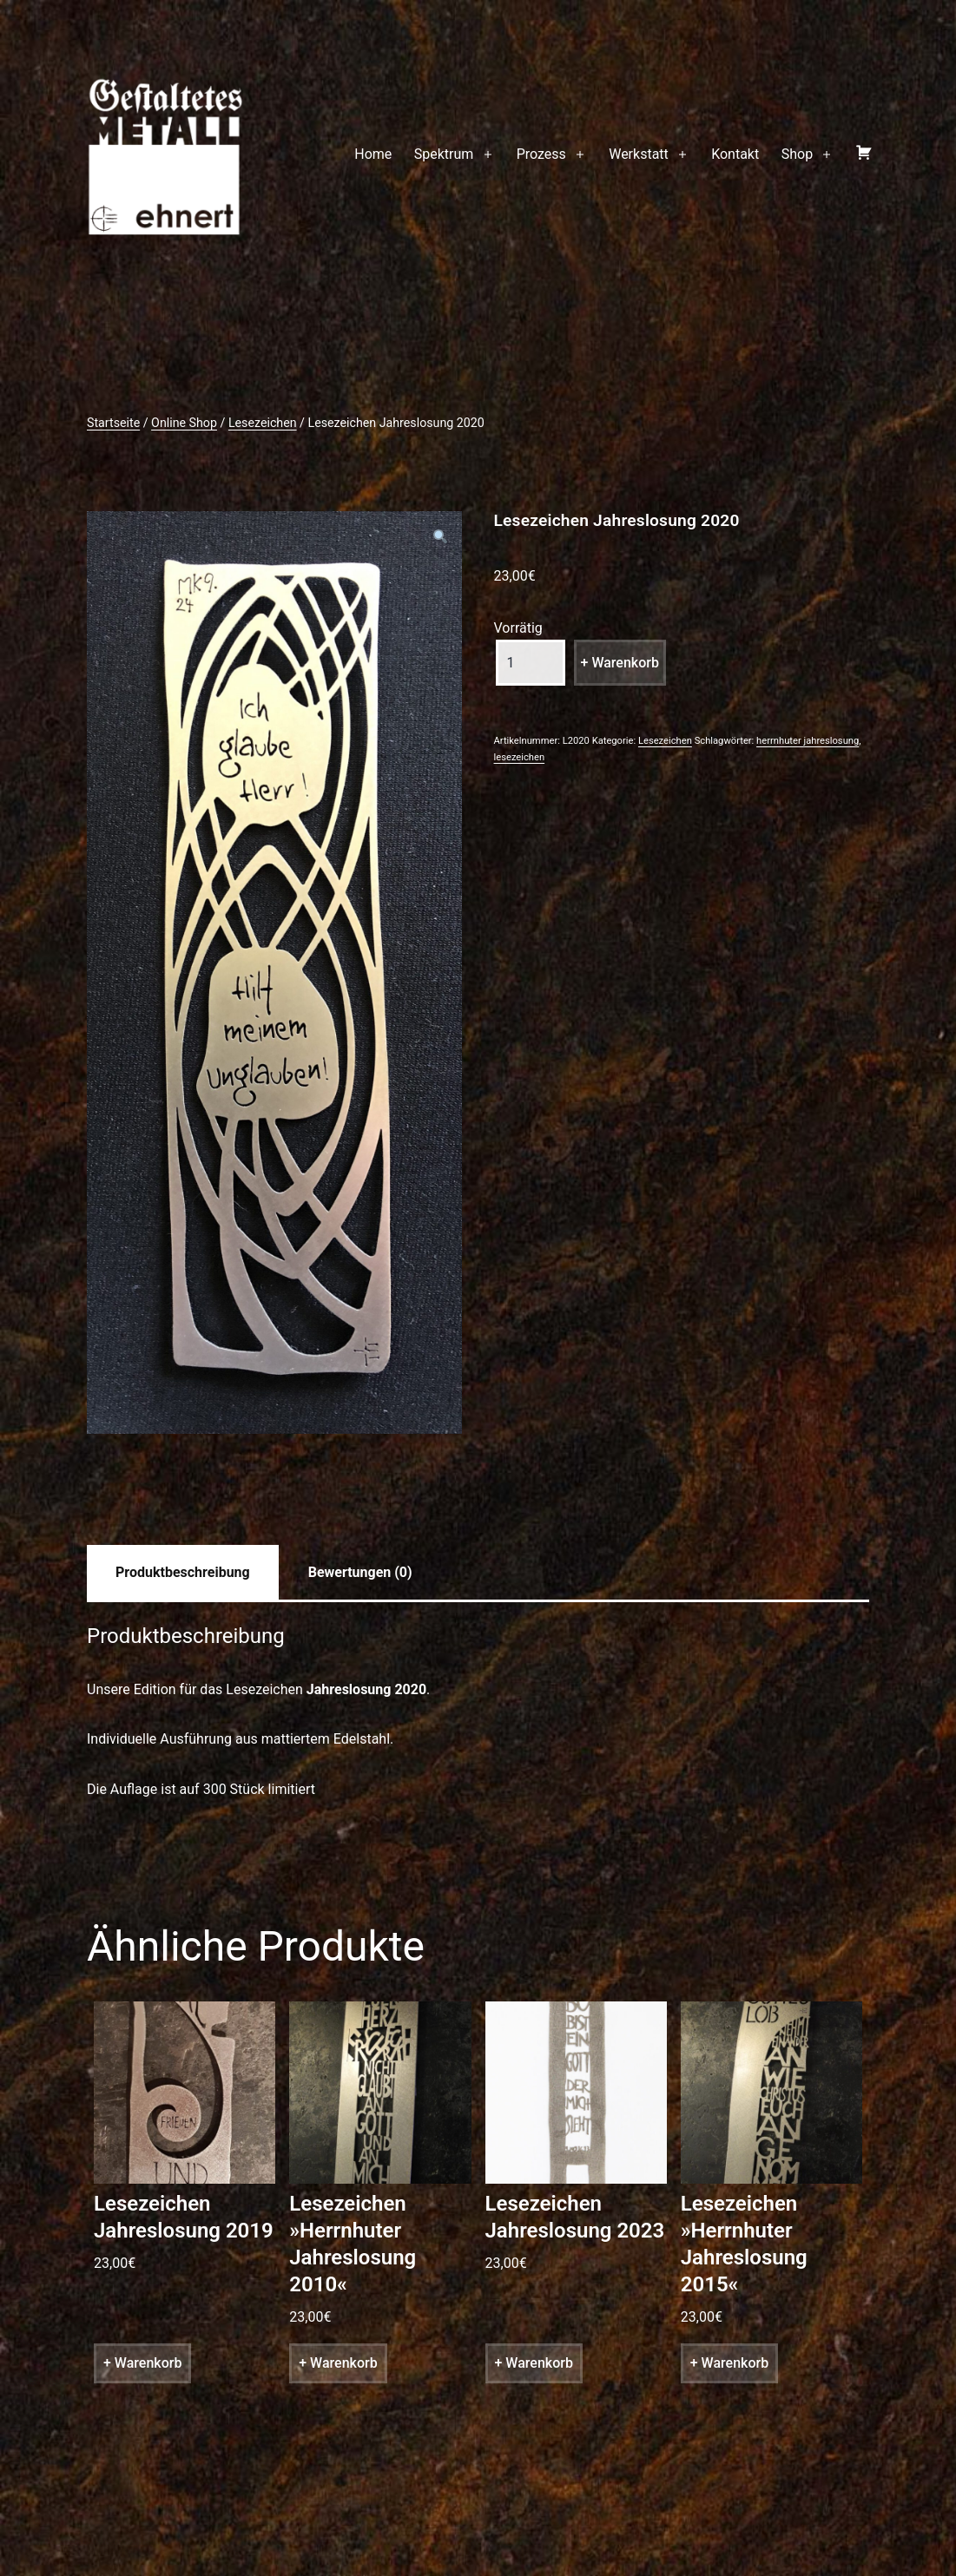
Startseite (113, 423)
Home (373, 154)
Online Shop (184, 423)
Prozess (541, 154)
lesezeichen (519, 757)
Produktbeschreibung (182, 1572)
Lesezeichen (262, 423)
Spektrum (444, 154)
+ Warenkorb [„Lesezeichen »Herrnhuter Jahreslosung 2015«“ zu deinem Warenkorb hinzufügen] (729, 2363)
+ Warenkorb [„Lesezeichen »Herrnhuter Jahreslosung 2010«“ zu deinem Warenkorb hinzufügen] (338, 2363)
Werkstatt (639, 154)
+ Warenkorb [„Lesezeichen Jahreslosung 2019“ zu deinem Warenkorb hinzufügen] (142, 2363)
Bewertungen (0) (360, 1572)
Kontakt (735, 154)
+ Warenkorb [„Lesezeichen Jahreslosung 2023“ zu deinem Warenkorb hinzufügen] (534, 2363)
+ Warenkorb (620, 662)
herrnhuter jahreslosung (807, 740)
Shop (797, 154)
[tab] (183, 1572)
